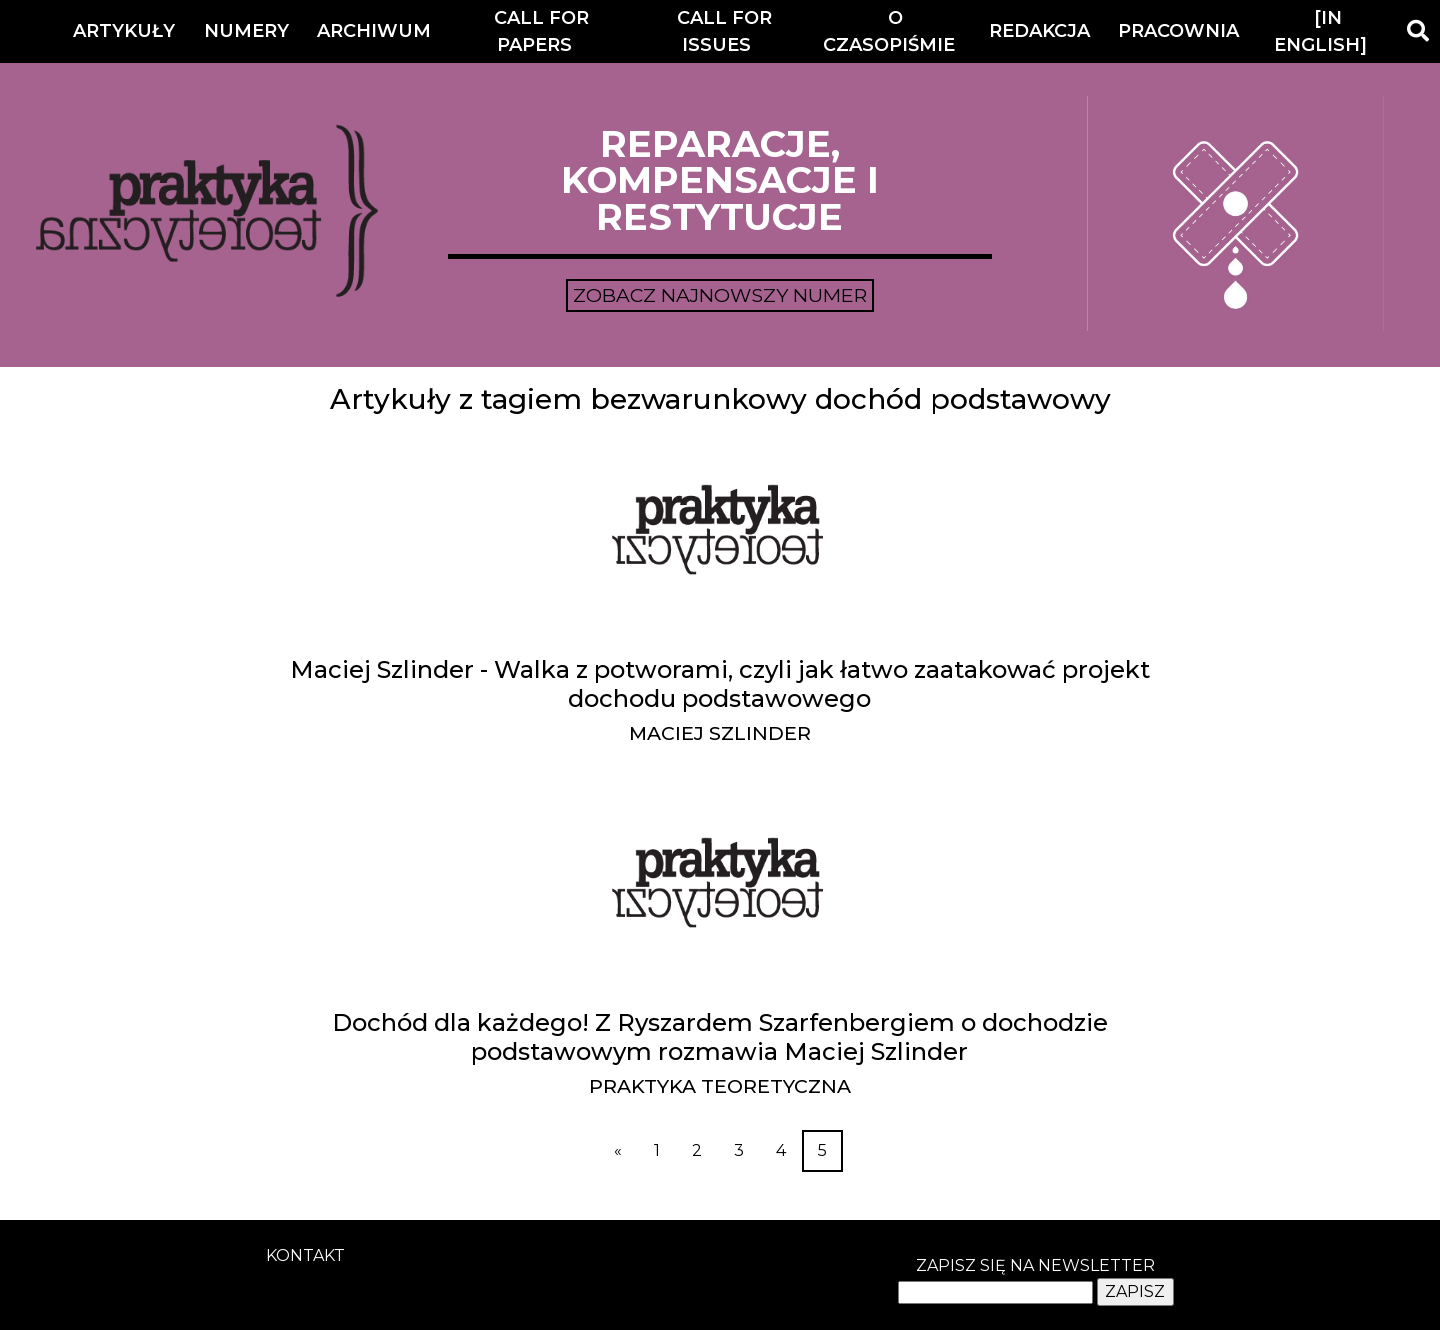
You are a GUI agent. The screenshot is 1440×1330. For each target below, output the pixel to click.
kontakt (305, 1255)
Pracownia (1178, 31)
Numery (246, 31)
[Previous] (618, 1151)
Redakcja (1039, 31)
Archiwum (374, 31)
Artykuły (124, 31)
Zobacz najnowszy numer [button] (720, 295)
